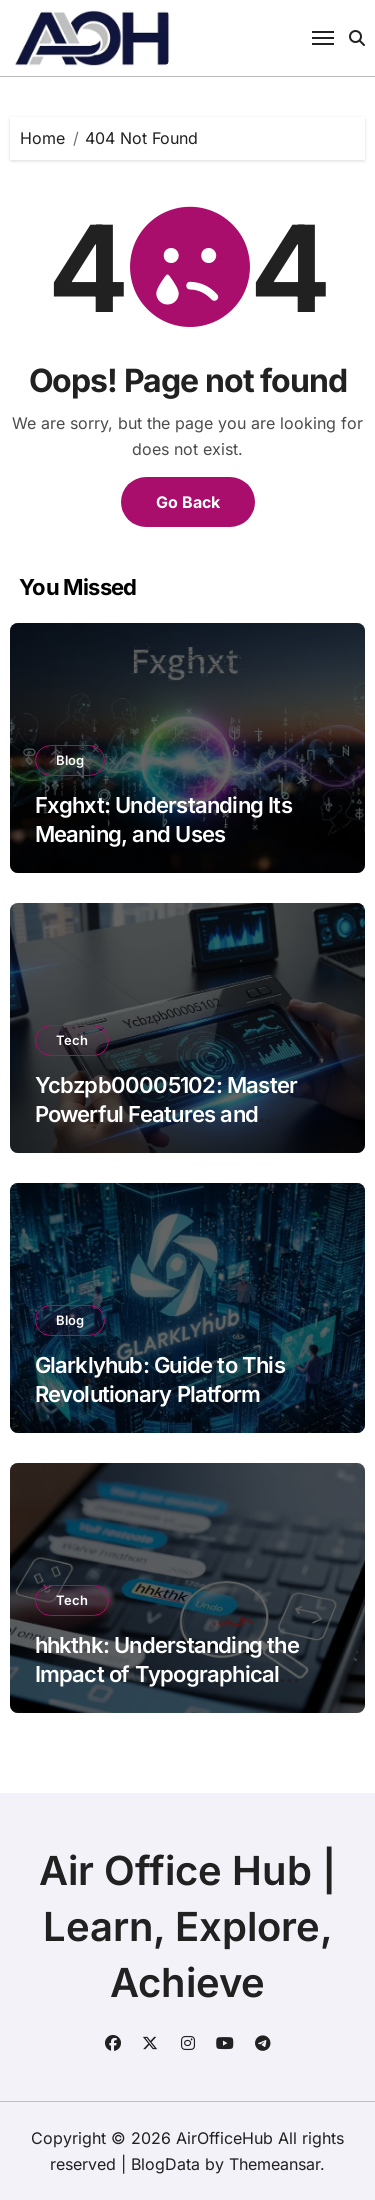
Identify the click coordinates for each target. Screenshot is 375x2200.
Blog (70, 760)
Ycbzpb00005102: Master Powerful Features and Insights (166, 1113)
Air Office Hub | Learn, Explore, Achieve (187, 1926)
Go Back (188, 502)
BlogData (165, 2164)
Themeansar (274, 2164)
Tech (72, 1040)
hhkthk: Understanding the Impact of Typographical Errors (167, 1673)
